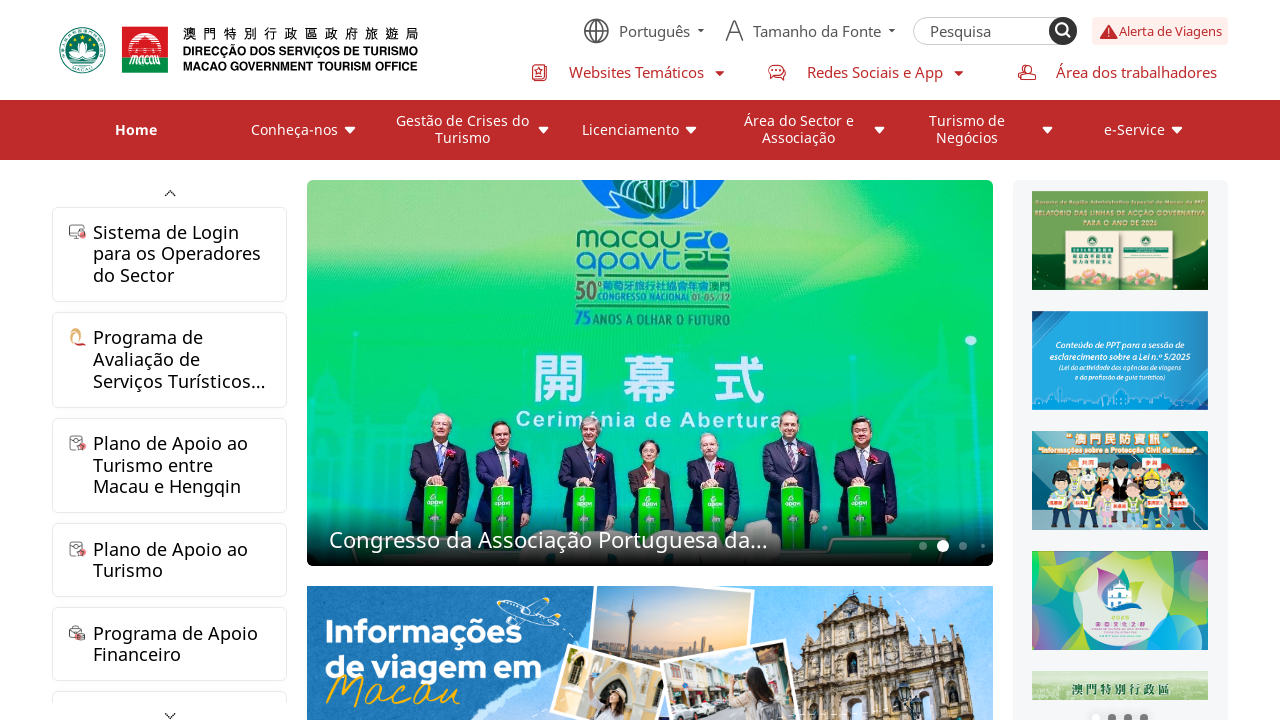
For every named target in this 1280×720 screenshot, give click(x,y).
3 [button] (962, 545)
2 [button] (942, 546)
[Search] (1063, 31)
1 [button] (922, 545)
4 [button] (983, 546)
